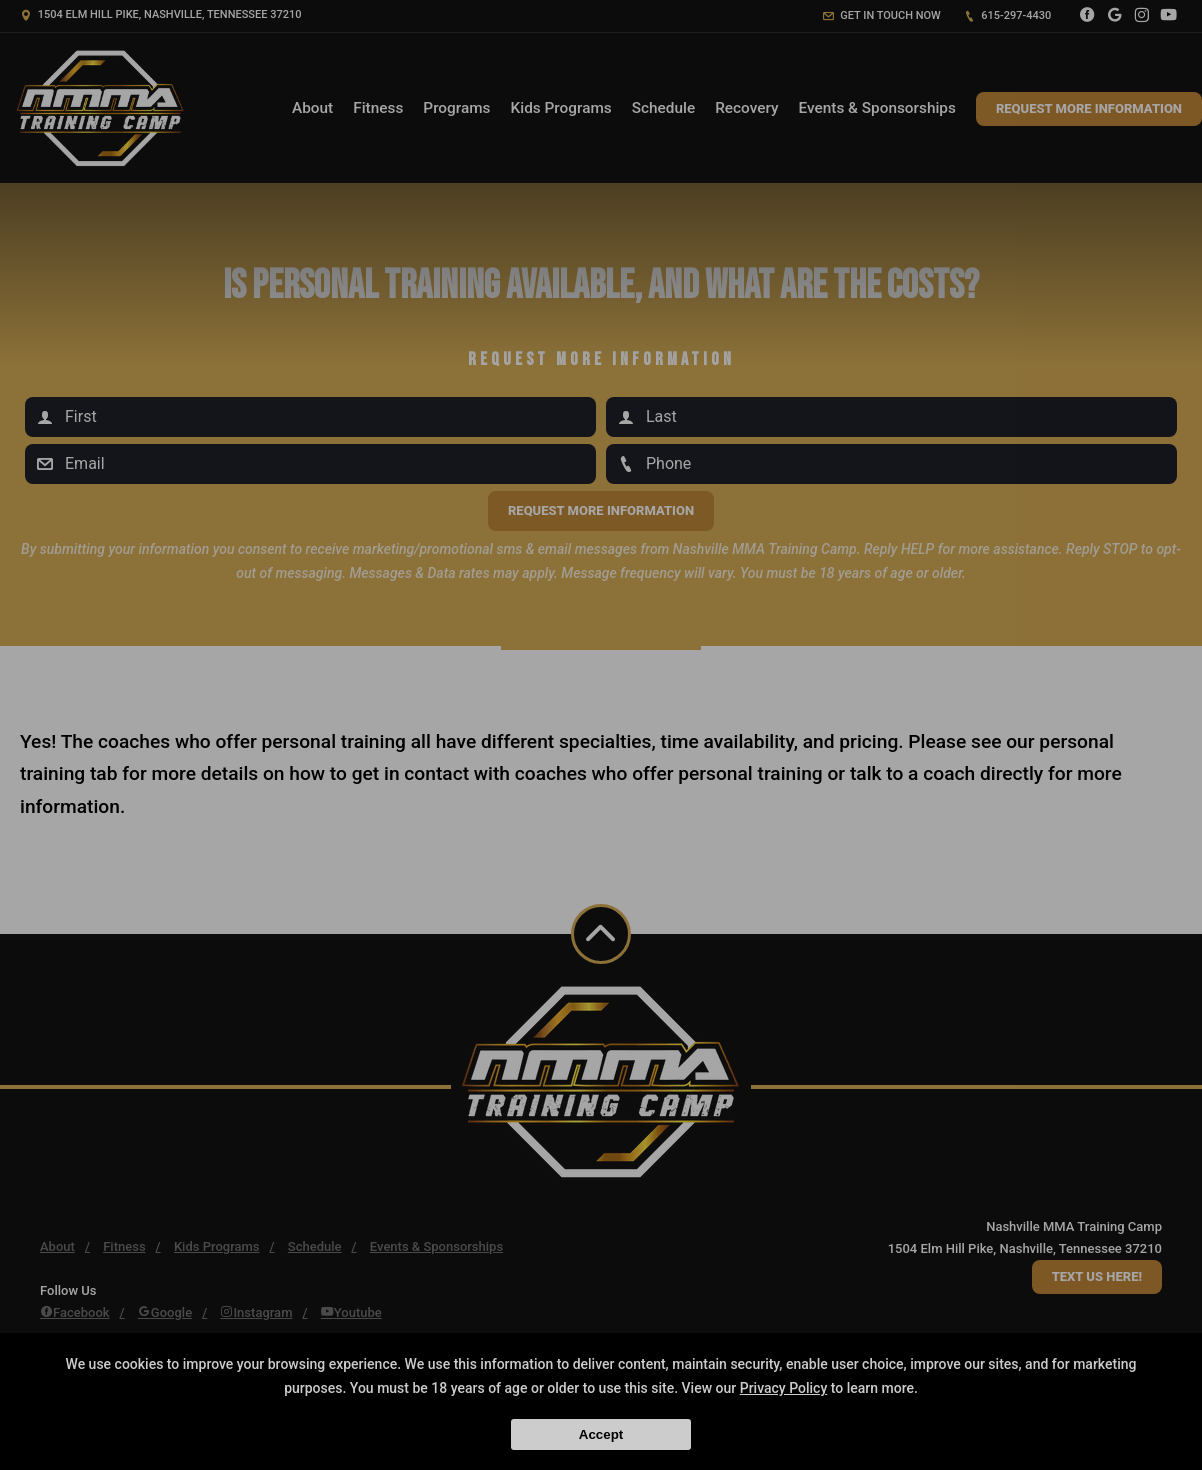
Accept (601, 1434)
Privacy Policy (784, 1388)
